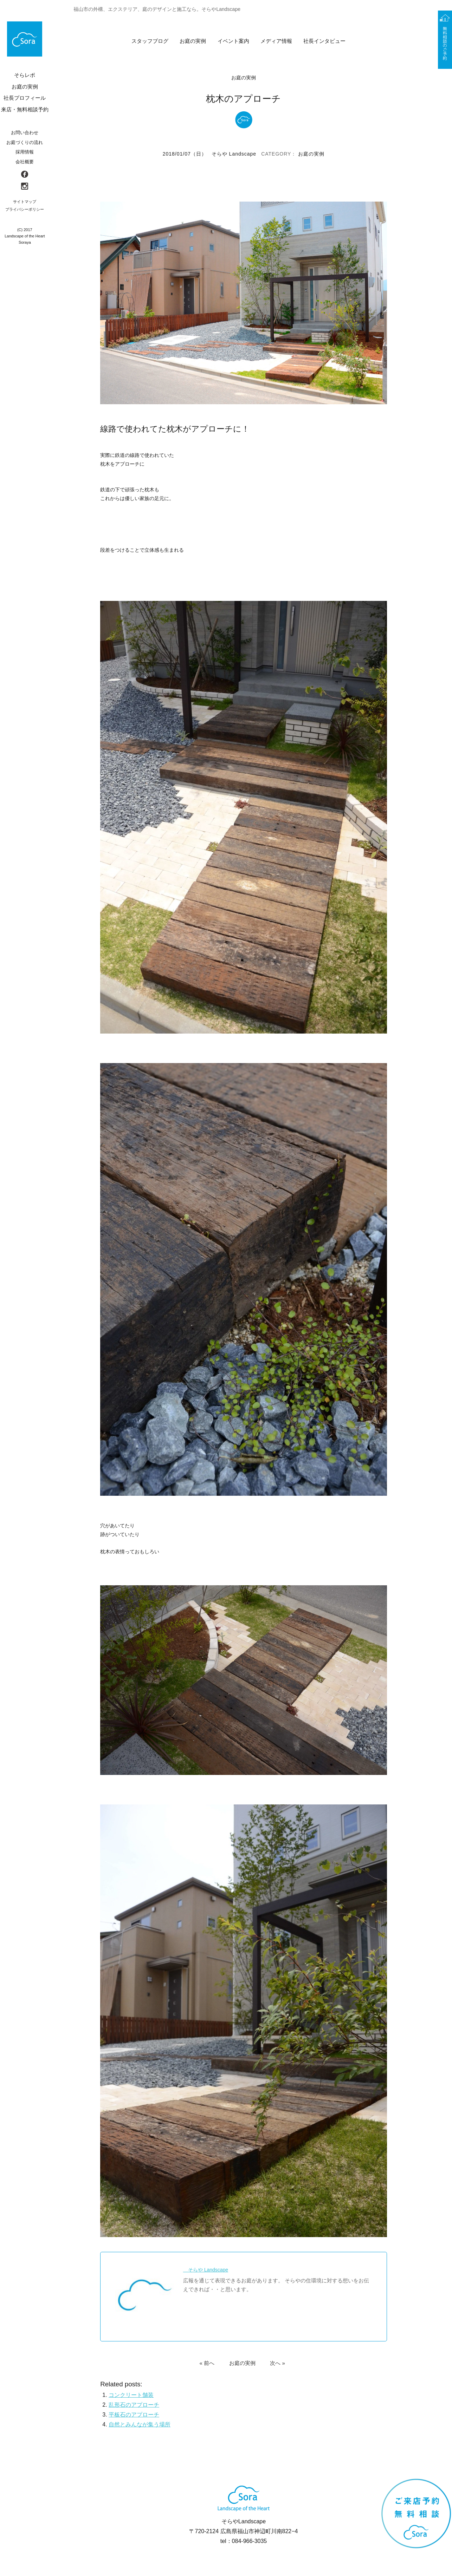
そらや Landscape (234, 154)
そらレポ (24, 75)
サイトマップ (24, 201)
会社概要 (24, 161)
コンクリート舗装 (131, 2395)
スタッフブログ (149, 41)
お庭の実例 (193, 41)
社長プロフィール (25, 98)
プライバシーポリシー (24, 209)
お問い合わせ (24, 132)
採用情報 (24, 152)
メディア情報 (276, 41)
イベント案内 (233, 41)
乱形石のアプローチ (134, 2405)
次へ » (277, 2363)
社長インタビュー (324, 41)
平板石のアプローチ (134, 2415)
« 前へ (207, 2363)
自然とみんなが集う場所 (139, 2425)
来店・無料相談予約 (25, 109)
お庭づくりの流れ (24, 142)
